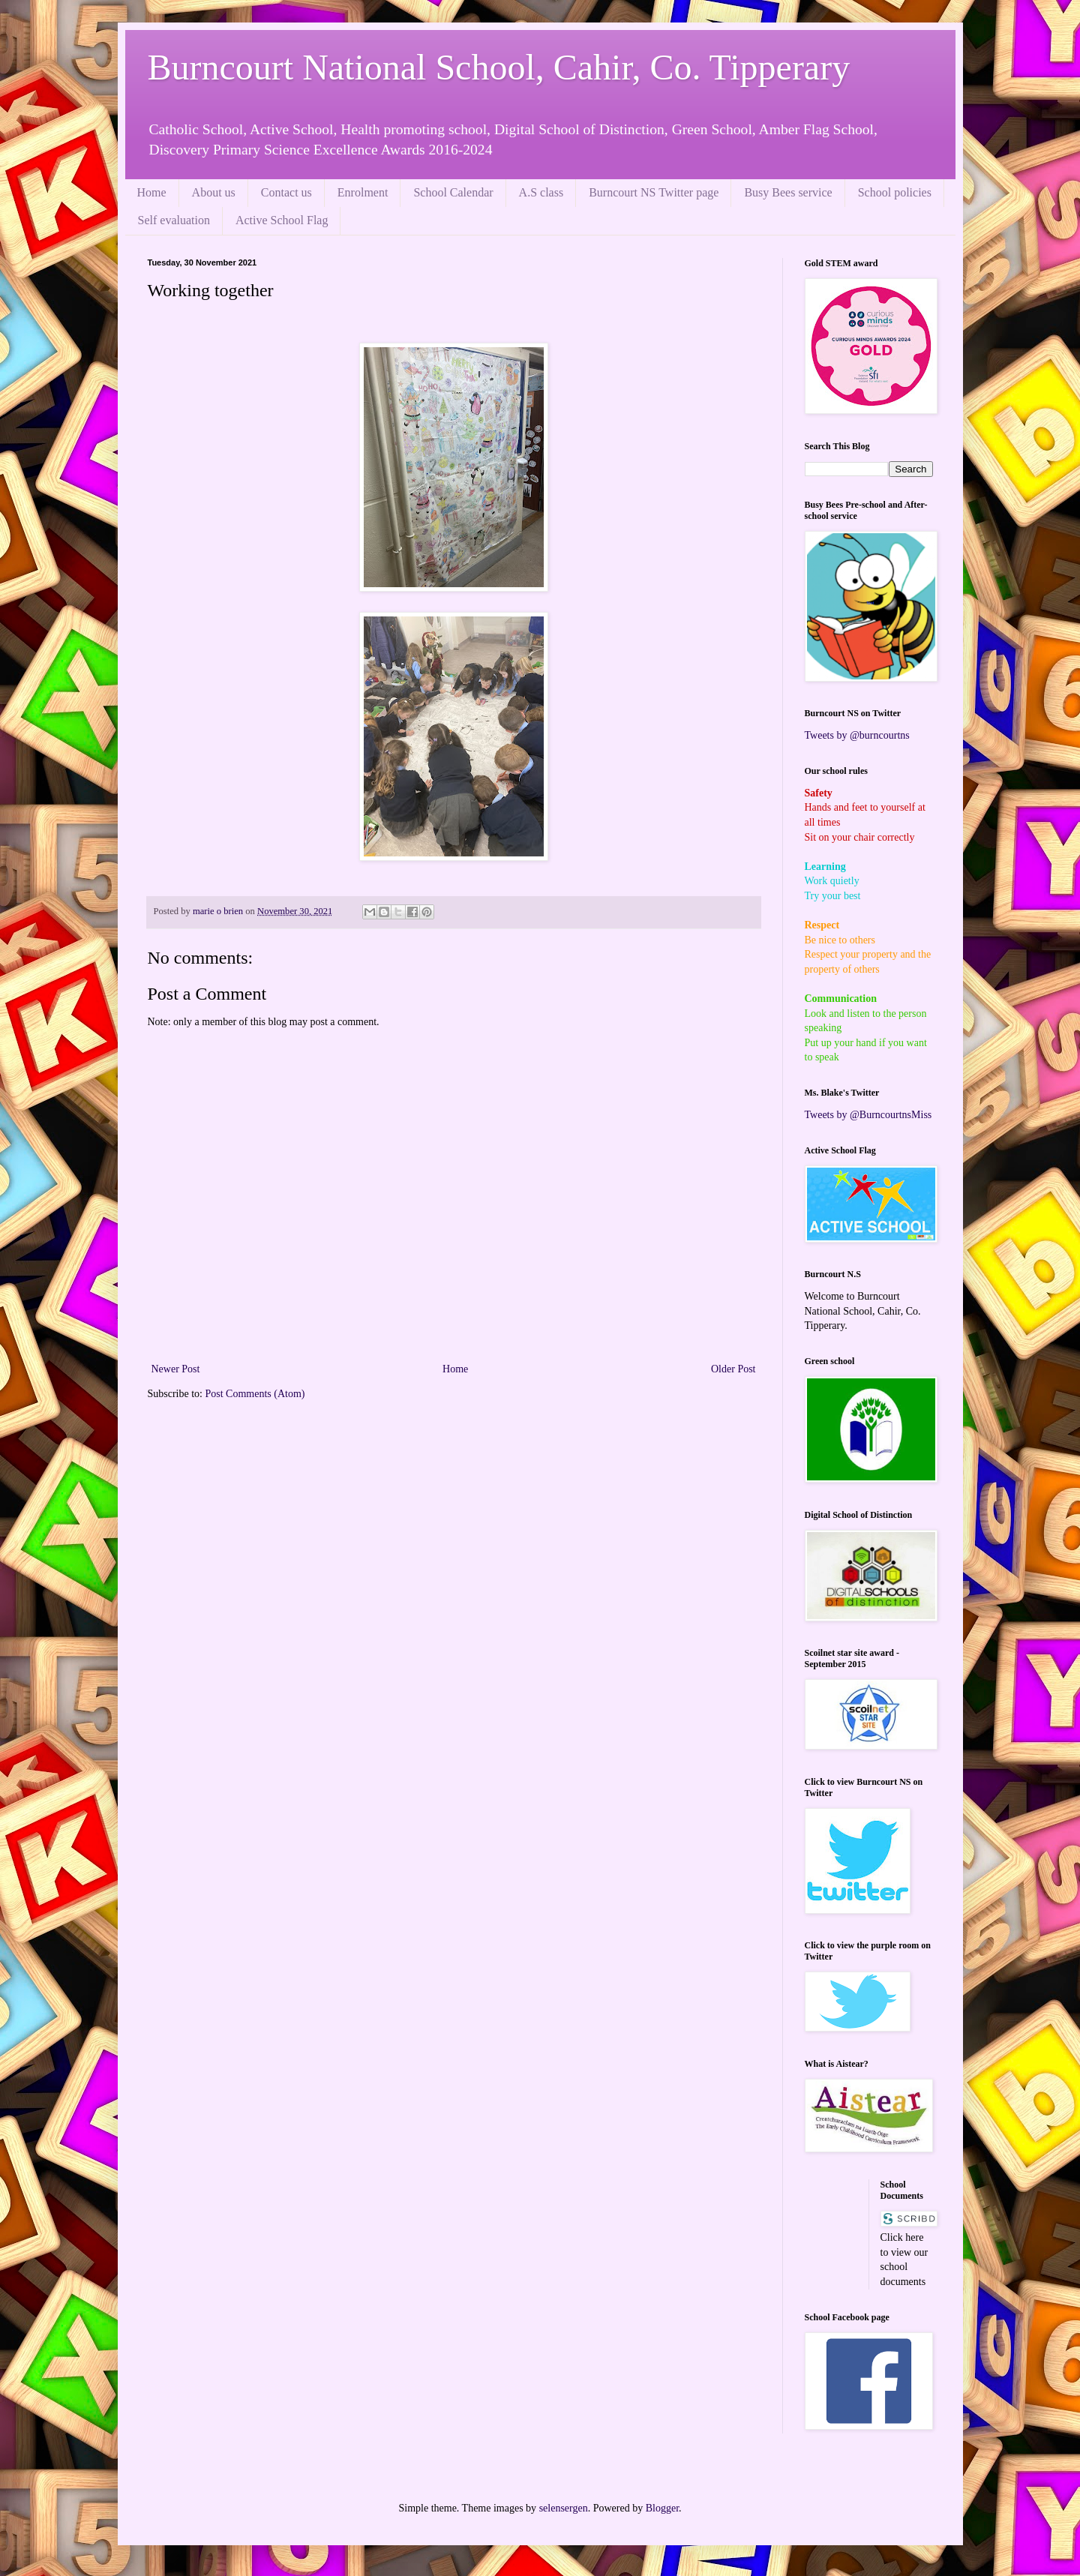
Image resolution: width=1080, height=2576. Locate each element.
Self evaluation (174, 220)
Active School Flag (282, 220)
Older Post (733, 1369)
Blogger (662, 2508)
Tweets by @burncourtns (857, 735)
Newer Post (176, 1369)
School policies (895, 192)
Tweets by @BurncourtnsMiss (868, 1114)
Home (151, 192)
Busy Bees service (788, 192)
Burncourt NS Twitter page (653, 192)
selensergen (563, 2508)
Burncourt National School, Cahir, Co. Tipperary (499, 67)
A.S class (541, 192)
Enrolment (363, 192)
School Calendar (453, 192)
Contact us (286, 192)
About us (214, 192)
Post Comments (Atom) (255, 1393)
